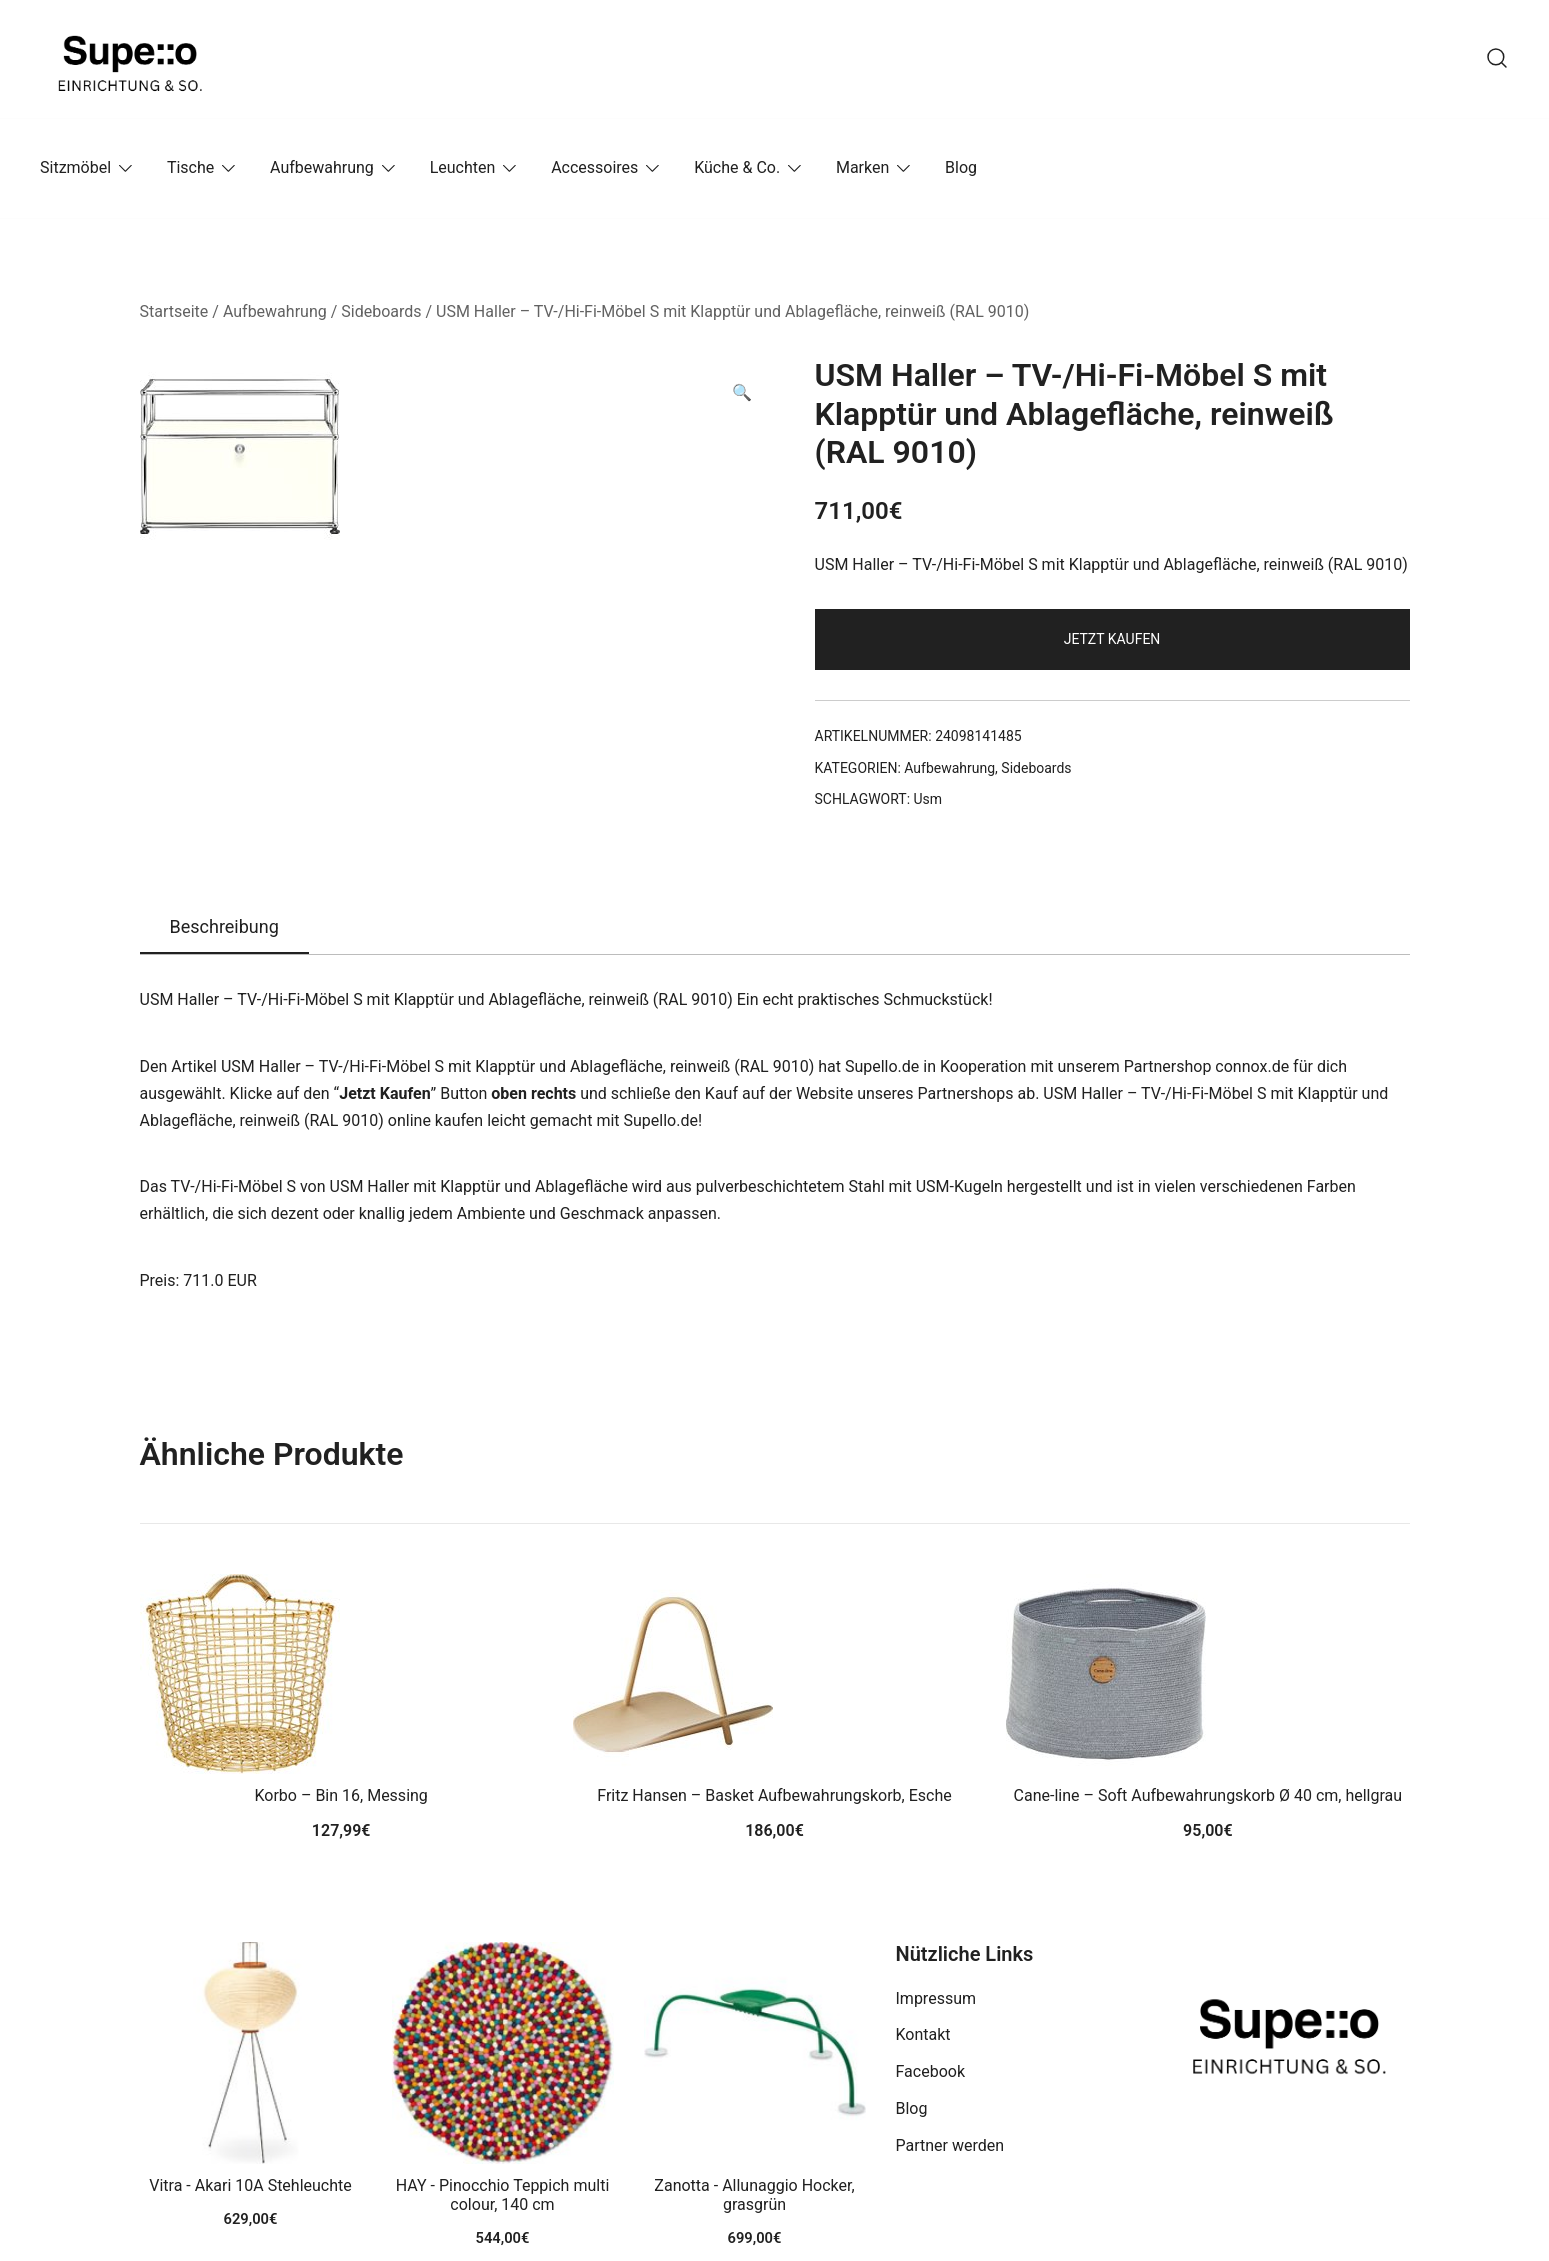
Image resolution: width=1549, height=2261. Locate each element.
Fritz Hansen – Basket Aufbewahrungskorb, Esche (774, 1795)
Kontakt (923, 2034)
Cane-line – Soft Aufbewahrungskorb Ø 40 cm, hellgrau (1208, 1795)
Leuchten (463, 167)
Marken (862, 167)
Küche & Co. (737, 167)
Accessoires (594, 167)
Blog (961, 167)
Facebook (930, 2071)
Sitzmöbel (75, 167)
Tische (190, 167)
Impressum (936, 1998)
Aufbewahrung (322, 167)
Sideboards (381, 311)
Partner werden (950, 2145)
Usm (928, 799)
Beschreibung (224, 926)
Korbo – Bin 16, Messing (340, 1795)
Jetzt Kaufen (1112, 639)
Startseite (174, 311)
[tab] (224, 928)
